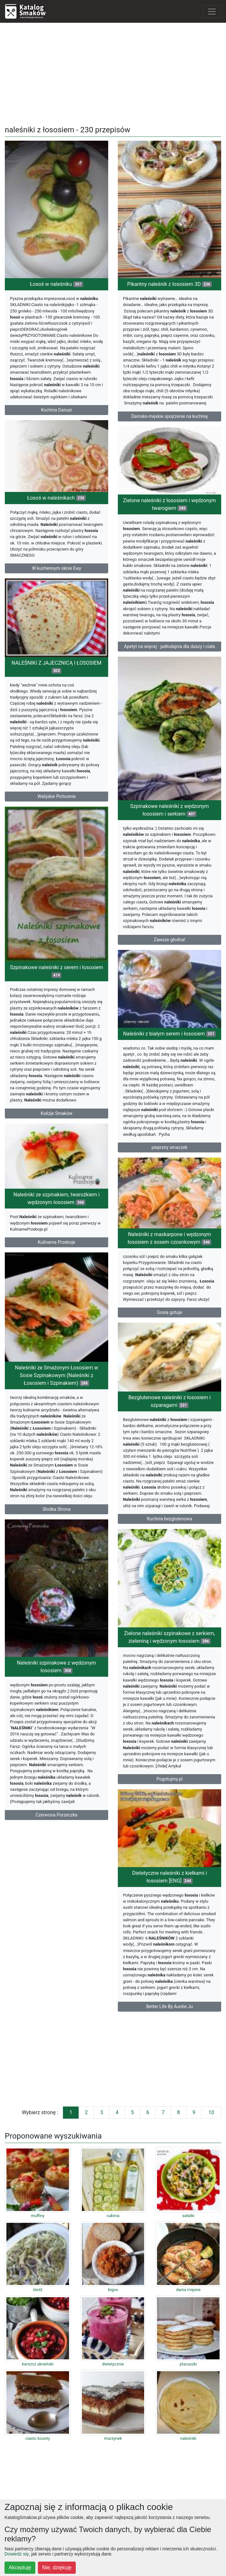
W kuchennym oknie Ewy (56, 568)
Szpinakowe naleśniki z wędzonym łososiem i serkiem (169, 810)
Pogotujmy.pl (169, 1779)
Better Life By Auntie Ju (169, 2006)
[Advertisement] (113, 73)
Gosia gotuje (169, 1312)
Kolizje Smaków (56, 1113)
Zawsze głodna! (169, 939)
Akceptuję (20, 2567)
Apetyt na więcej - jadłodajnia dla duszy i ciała (169, 646)
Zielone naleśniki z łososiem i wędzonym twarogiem (169, 504)
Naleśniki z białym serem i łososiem (169, 1034)
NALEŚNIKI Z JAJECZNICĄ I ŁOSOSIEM (56, 667)
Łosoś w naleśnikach (56, 498)
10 (211, 2112)
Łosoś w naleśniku (56, 284)
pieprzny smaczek (169, 1147)
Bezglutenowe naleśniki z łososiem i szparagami (169, 1401)
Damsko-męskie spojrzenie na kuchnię (169, 416)
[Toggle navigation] (212, 11)
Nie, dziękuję (57, 2567)
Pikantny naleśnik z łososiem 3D (169, 284)
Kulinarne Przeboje (56, 1242)
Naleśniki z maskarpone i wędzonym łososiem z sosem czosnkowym (170, 1238)
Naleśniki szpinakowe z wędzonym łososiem (56, 1667)
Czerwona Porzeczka (56, 1814)
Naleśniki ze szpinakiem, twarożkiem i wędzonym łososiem (56, 1198)
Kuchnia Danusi (56, 409)
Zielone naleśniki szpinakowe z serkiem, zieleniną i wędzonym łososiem (169, 1637)
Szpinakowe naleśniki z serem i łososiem (56, 971)
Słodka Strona (57, 1509)
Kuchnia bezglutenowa (169, 1518)
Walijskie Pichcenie (56, 796)
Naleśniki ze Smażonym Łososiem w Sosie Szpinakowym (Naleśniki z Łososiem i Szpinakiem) (56, 1375)
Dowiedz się (16, 2553)
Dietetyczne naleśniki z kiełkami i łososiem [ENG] (169, 1877)
